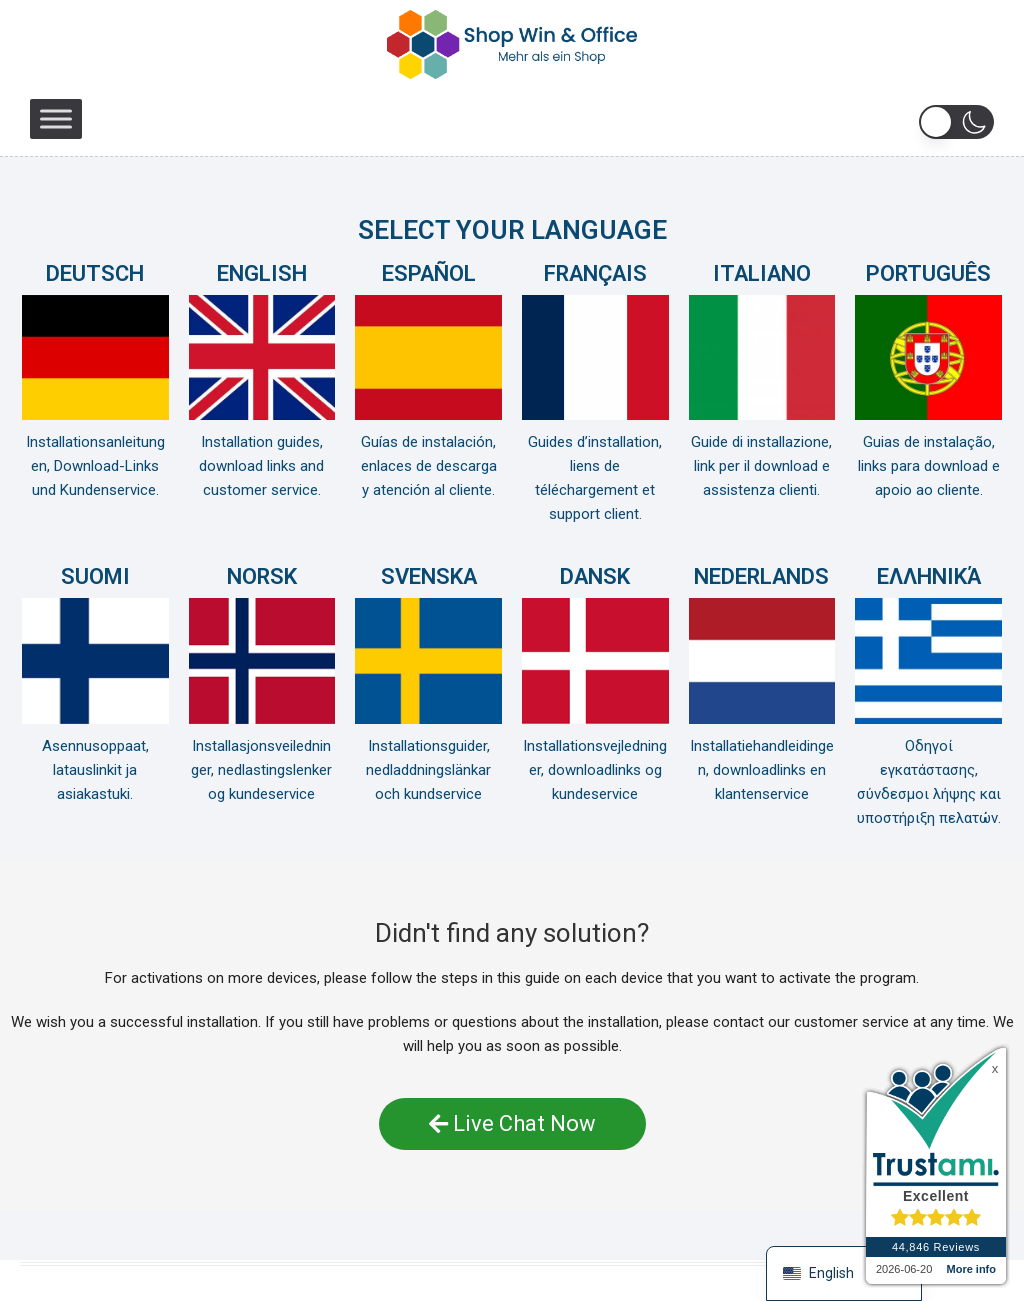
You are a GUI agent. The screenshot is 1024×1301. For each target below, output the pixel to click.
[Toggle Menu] (56, 118)
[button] (956, 122)
